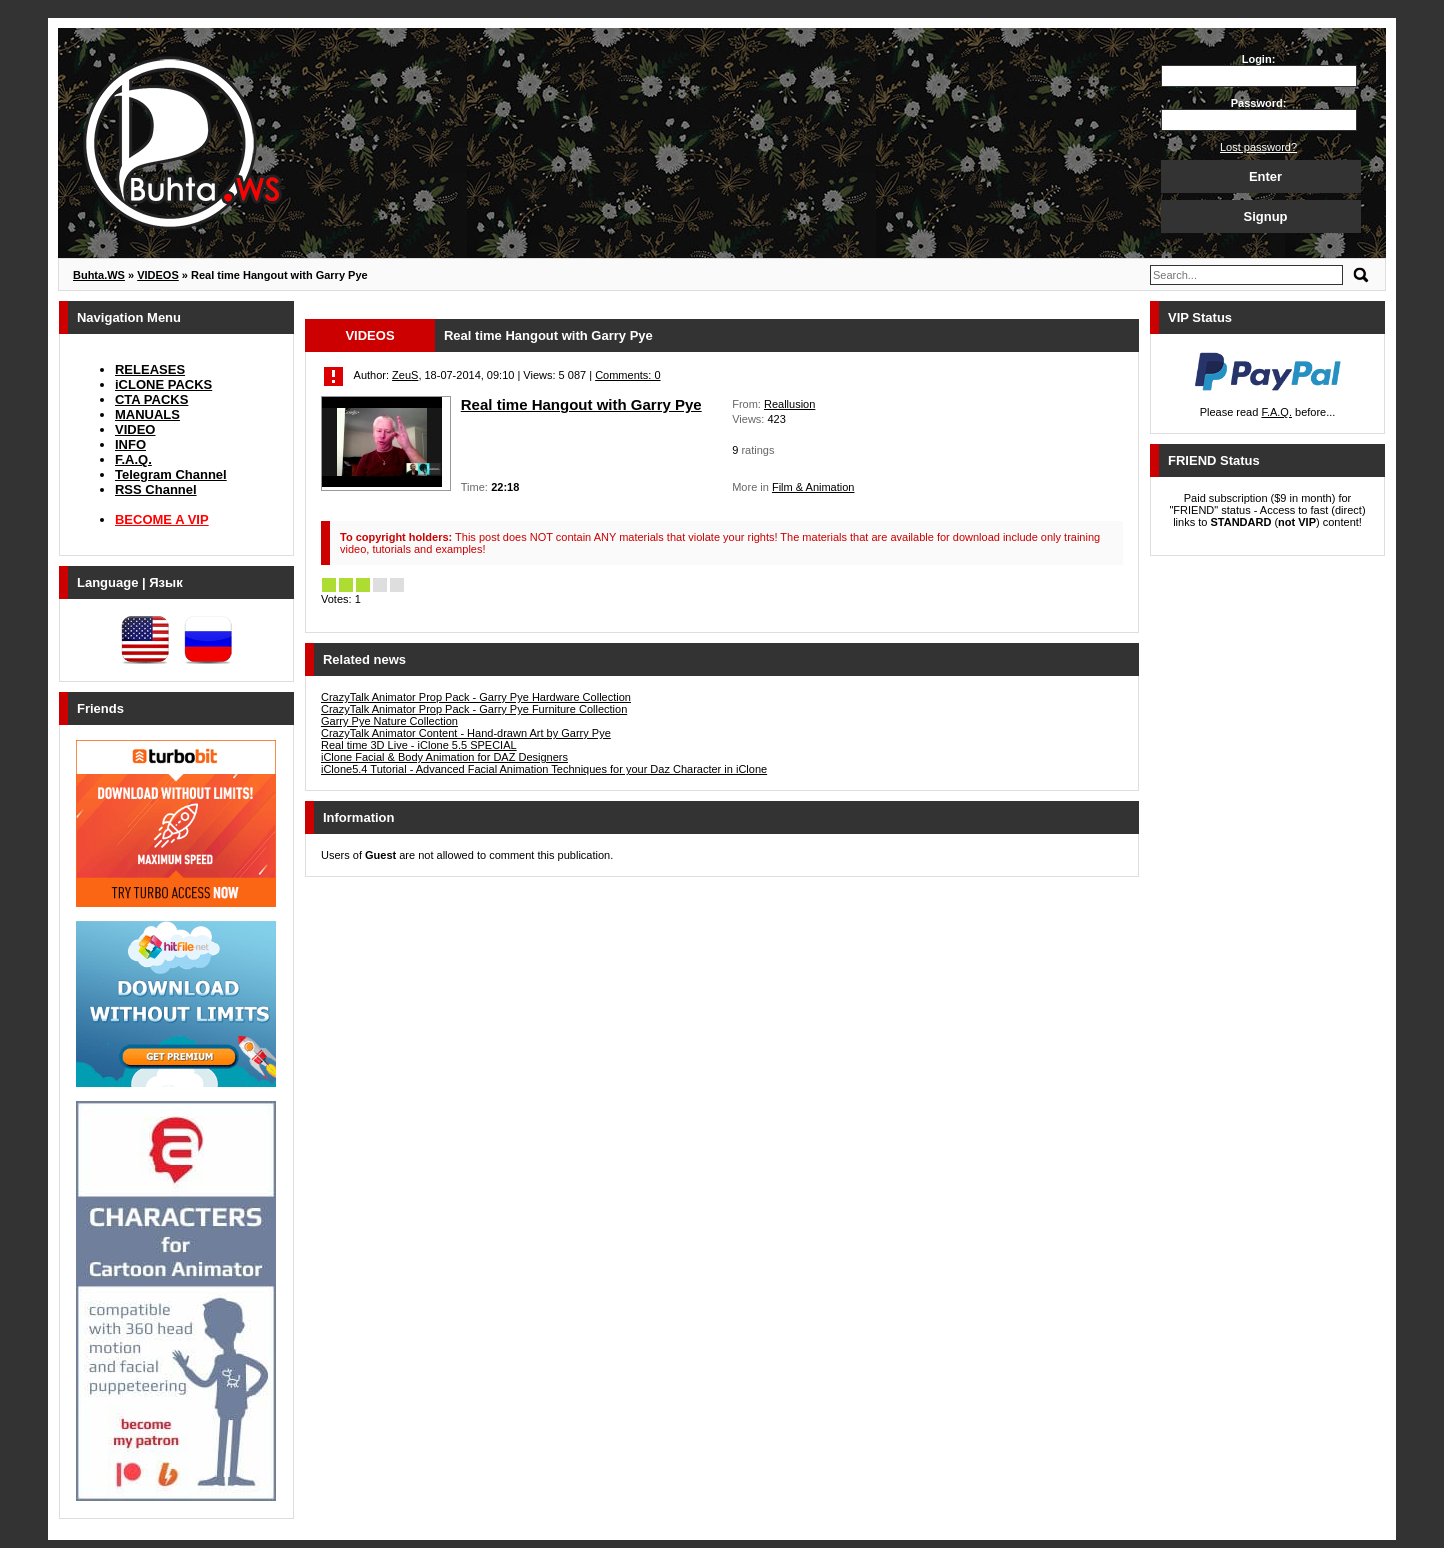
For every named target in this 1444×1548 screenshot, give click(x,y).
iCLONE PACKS (163, 384)
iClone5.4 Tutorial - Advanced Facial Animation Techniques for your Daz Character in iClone (544, 769)
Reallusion (789, 404)
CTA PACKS (151, 399)
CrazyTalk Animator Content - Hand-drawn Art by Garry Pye (466, 733)
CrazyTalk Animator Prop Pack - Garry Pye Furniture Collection (474, 709)
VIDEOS (369, 335)
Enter (1265, 176)
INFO (130, 444)
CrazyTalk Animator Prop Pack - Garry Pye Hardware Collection (476, 697)
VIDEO (135, 429)
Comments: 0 (627, 375)
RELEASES (150, 369)
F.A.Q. (133, 459)
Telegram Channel (171, 474)
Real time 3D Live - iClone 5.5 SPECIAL (419, 745)
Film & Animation (813, 487)
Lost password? (1258, 147)
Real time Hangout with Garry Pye (581, 404)
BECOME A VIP (162, 519)
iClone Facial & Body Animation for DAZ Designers (444, 757)
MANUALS (147, 414)
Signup (1265, 216)
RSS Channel (156, 489)
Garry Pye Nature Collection (389, 721)
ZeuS (405, 375)
